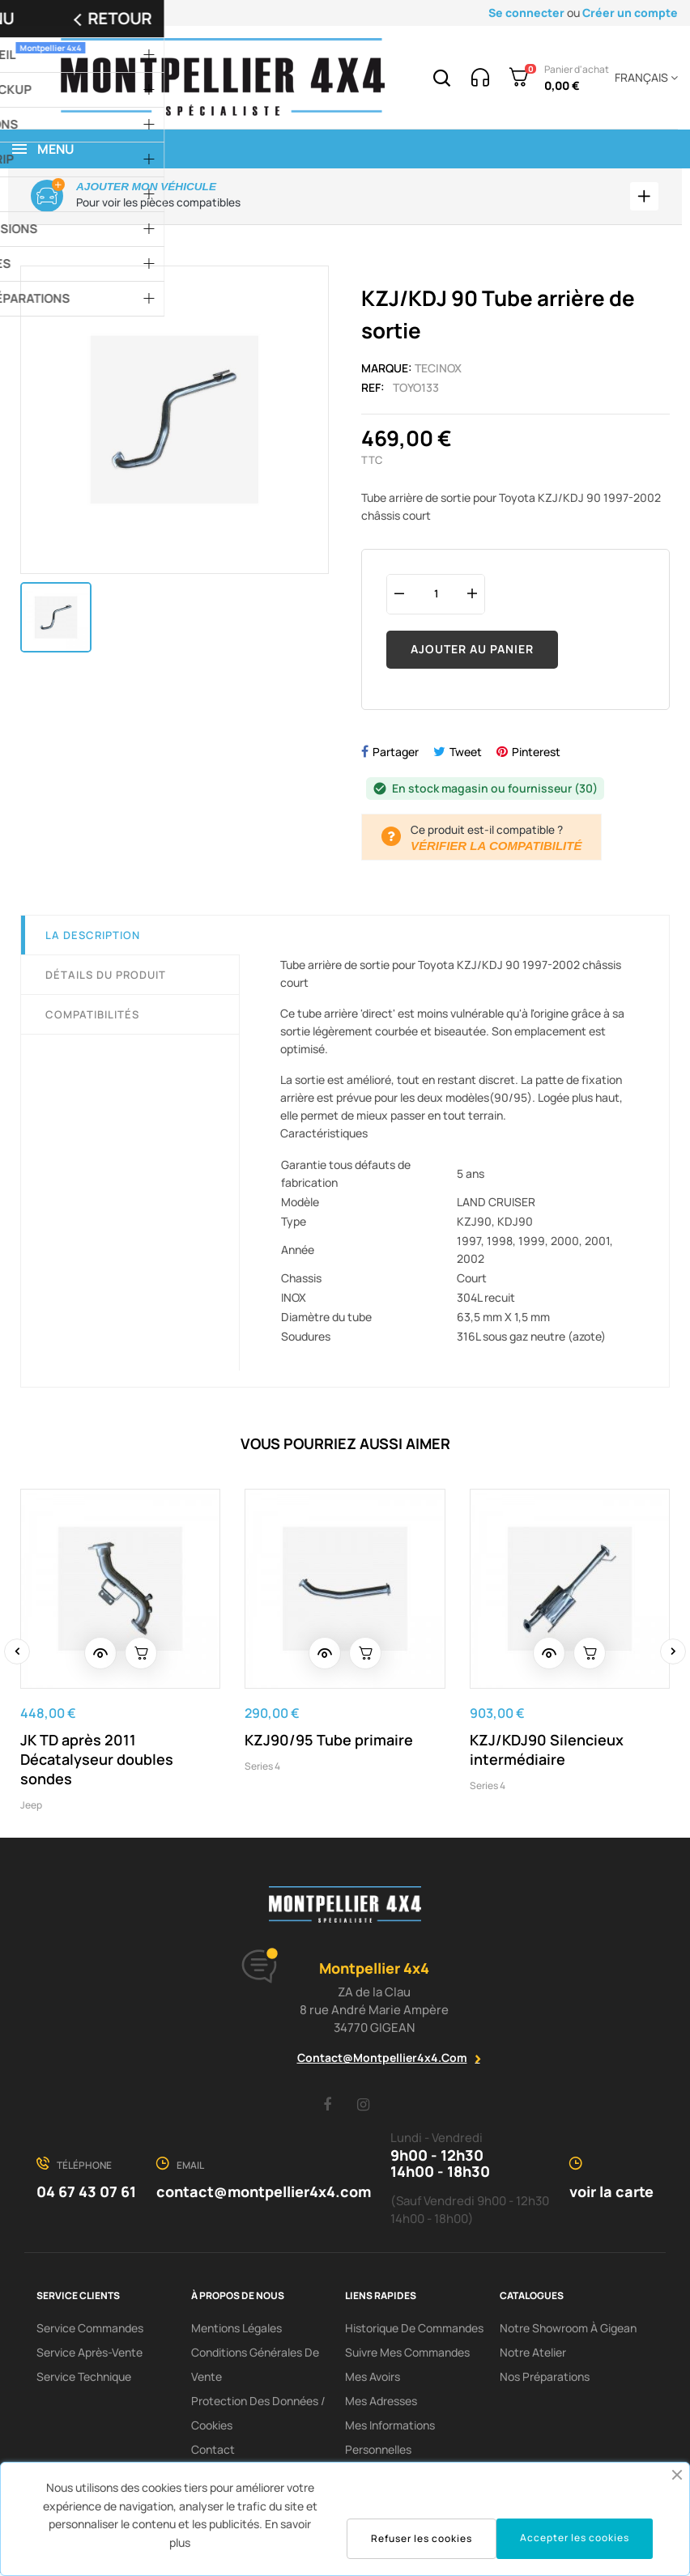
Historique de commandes (414, 2331)
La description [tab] (92, 937)
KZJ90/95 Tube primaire (329, 1742)
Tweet (465, 754)
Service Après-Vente (89, 2355)
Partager (396, 754)
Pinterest (536, 754)
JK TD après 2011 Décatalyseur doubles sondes (96, 1761)
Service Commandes (89, 2331)
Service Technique (83, 2379)
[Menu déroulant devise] (643, 78)
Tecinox (438, 370)
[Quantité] (435, 596)
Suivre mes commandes (407, 2355)
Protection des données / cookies (258, 2416)
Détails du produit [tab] (105, 977)
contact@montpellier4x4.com (382, 2060)
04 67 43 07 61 (86, 2194)
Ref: (373, 389)
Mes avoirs (372, 2379)
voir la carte (611, 2194)
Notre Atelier (533, 2355)
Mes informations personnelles (390, 2440)
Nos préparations (545, 2379)
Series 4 (262, 1768)
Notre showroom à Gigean (568, 2331)
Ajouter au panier (472, 652)
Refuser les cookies (421, 2538)
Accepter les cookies (574, 2537)
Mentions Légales (236, 2331)
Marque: (386, 370)
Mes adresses (381, 2404)
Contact (213, 2452)
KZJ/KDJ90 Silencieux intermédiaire (547, 1751)
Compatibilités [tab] (92, 1017)
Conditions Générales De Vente (255, 2367)
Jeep (31, 1807)
